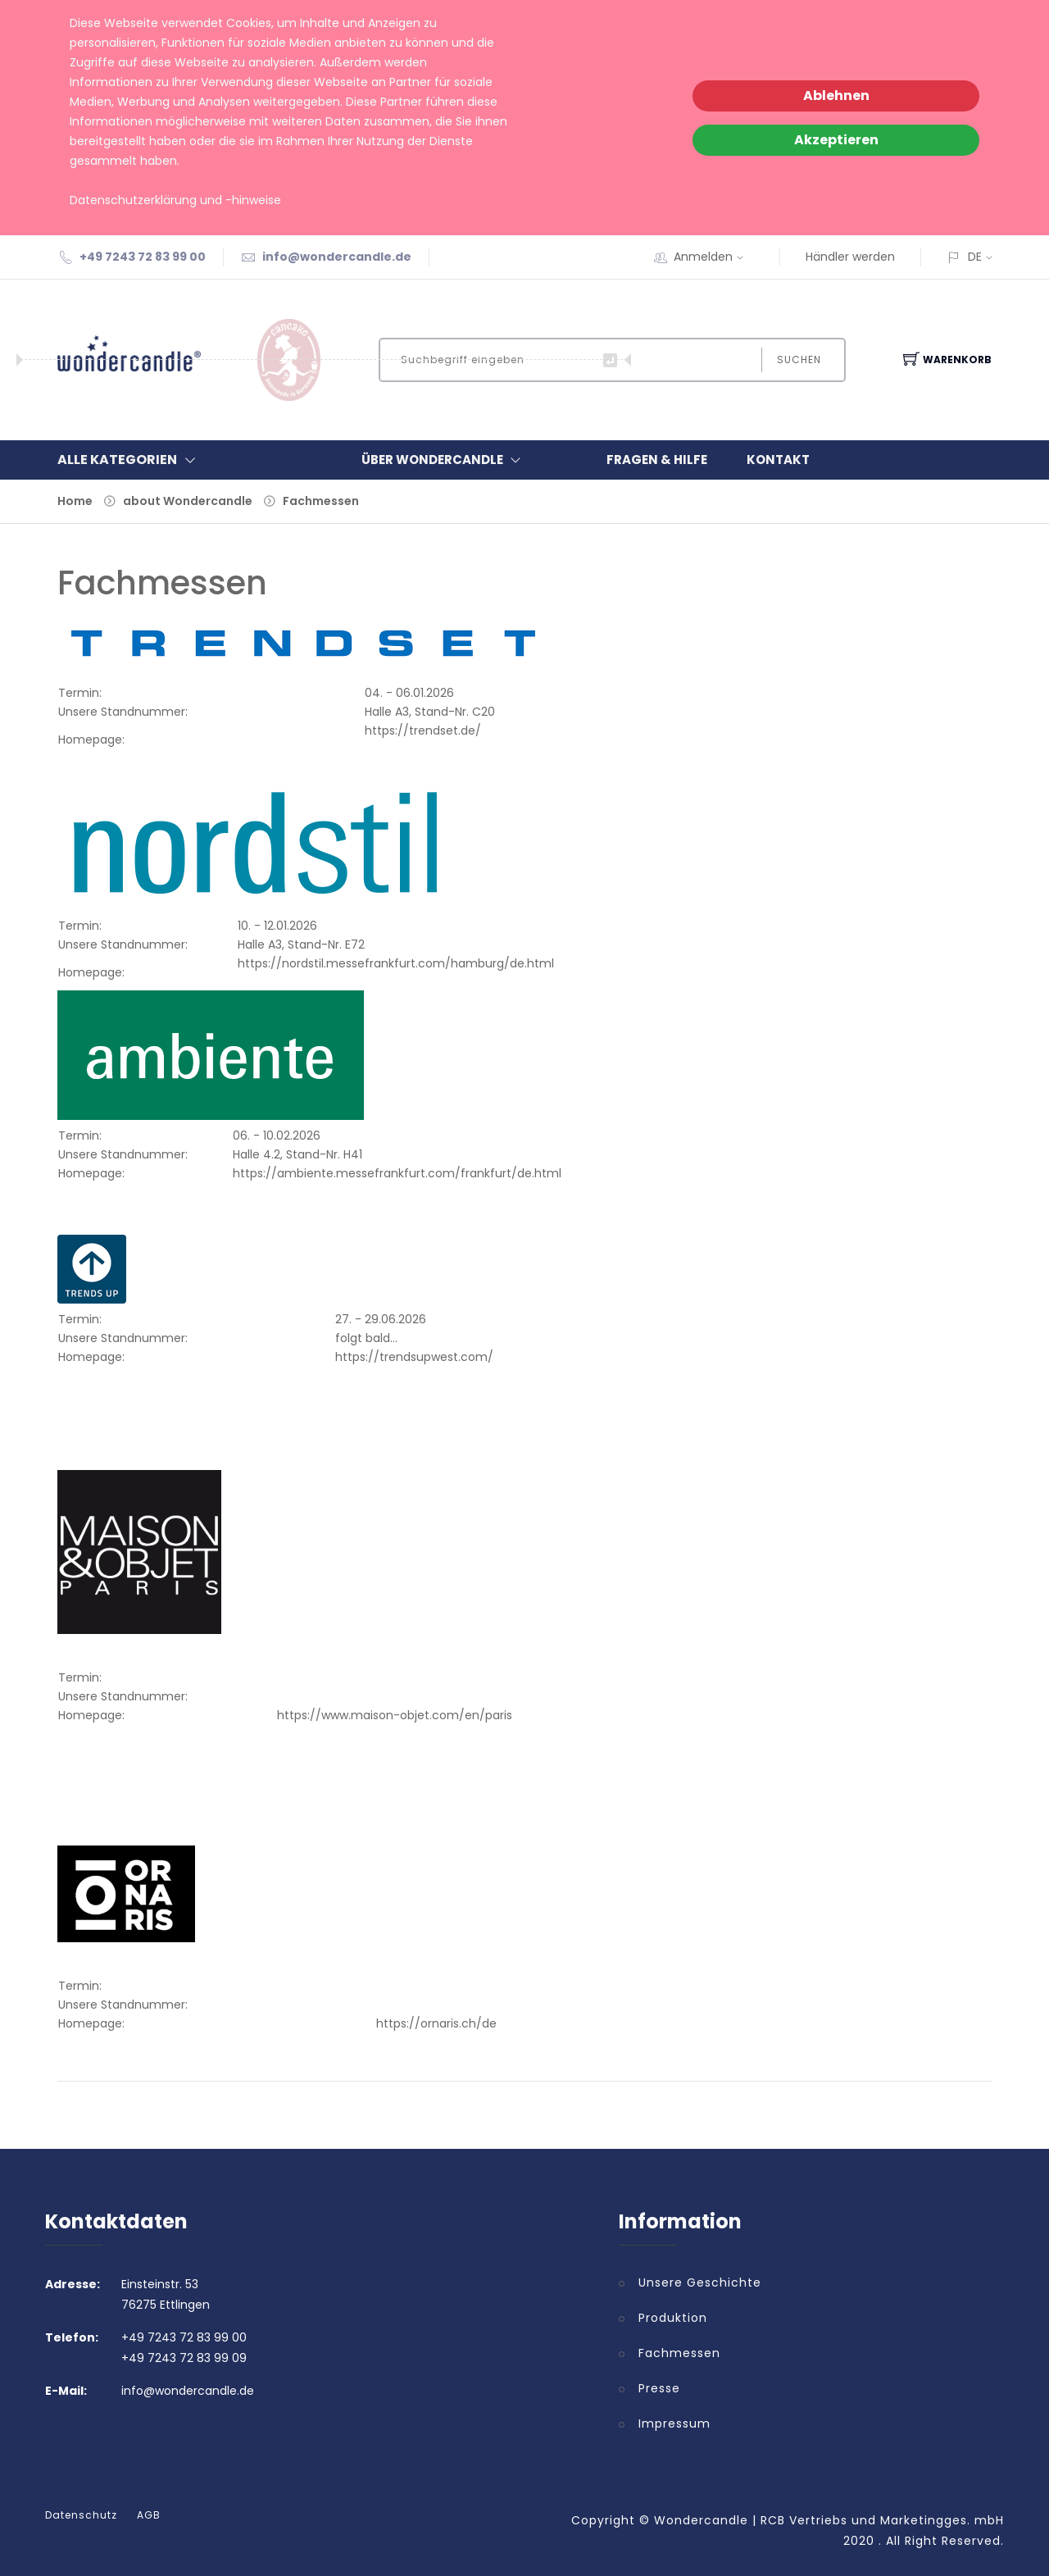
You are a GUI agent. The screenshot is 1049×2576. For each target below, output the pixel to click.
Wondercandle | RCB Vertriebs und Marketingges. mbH (829, 2520)
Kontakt (778, 459)
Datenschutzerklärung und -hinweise (175, 200)
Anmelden (714, 256)
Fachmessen (321, 501)
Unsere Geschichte (699, 2282)
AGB (149, 2515)
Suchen (799, 359)
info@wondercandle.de (336, 256)
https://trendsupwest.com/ (414, 1357)
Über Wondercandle (444, 460)
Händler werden (850, 256)
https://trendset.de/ (423, 730)
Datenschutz (81, 2515)
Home (75, 501)
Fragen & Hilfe (656, 459)
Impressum (674, 2423)
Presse (659, 2388)
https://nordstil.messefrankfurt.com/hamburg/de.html (396, 963)
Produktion (672, 2318)
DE (975, 256)
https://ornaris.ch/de (436, 2023)
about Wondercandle (187, 501)
